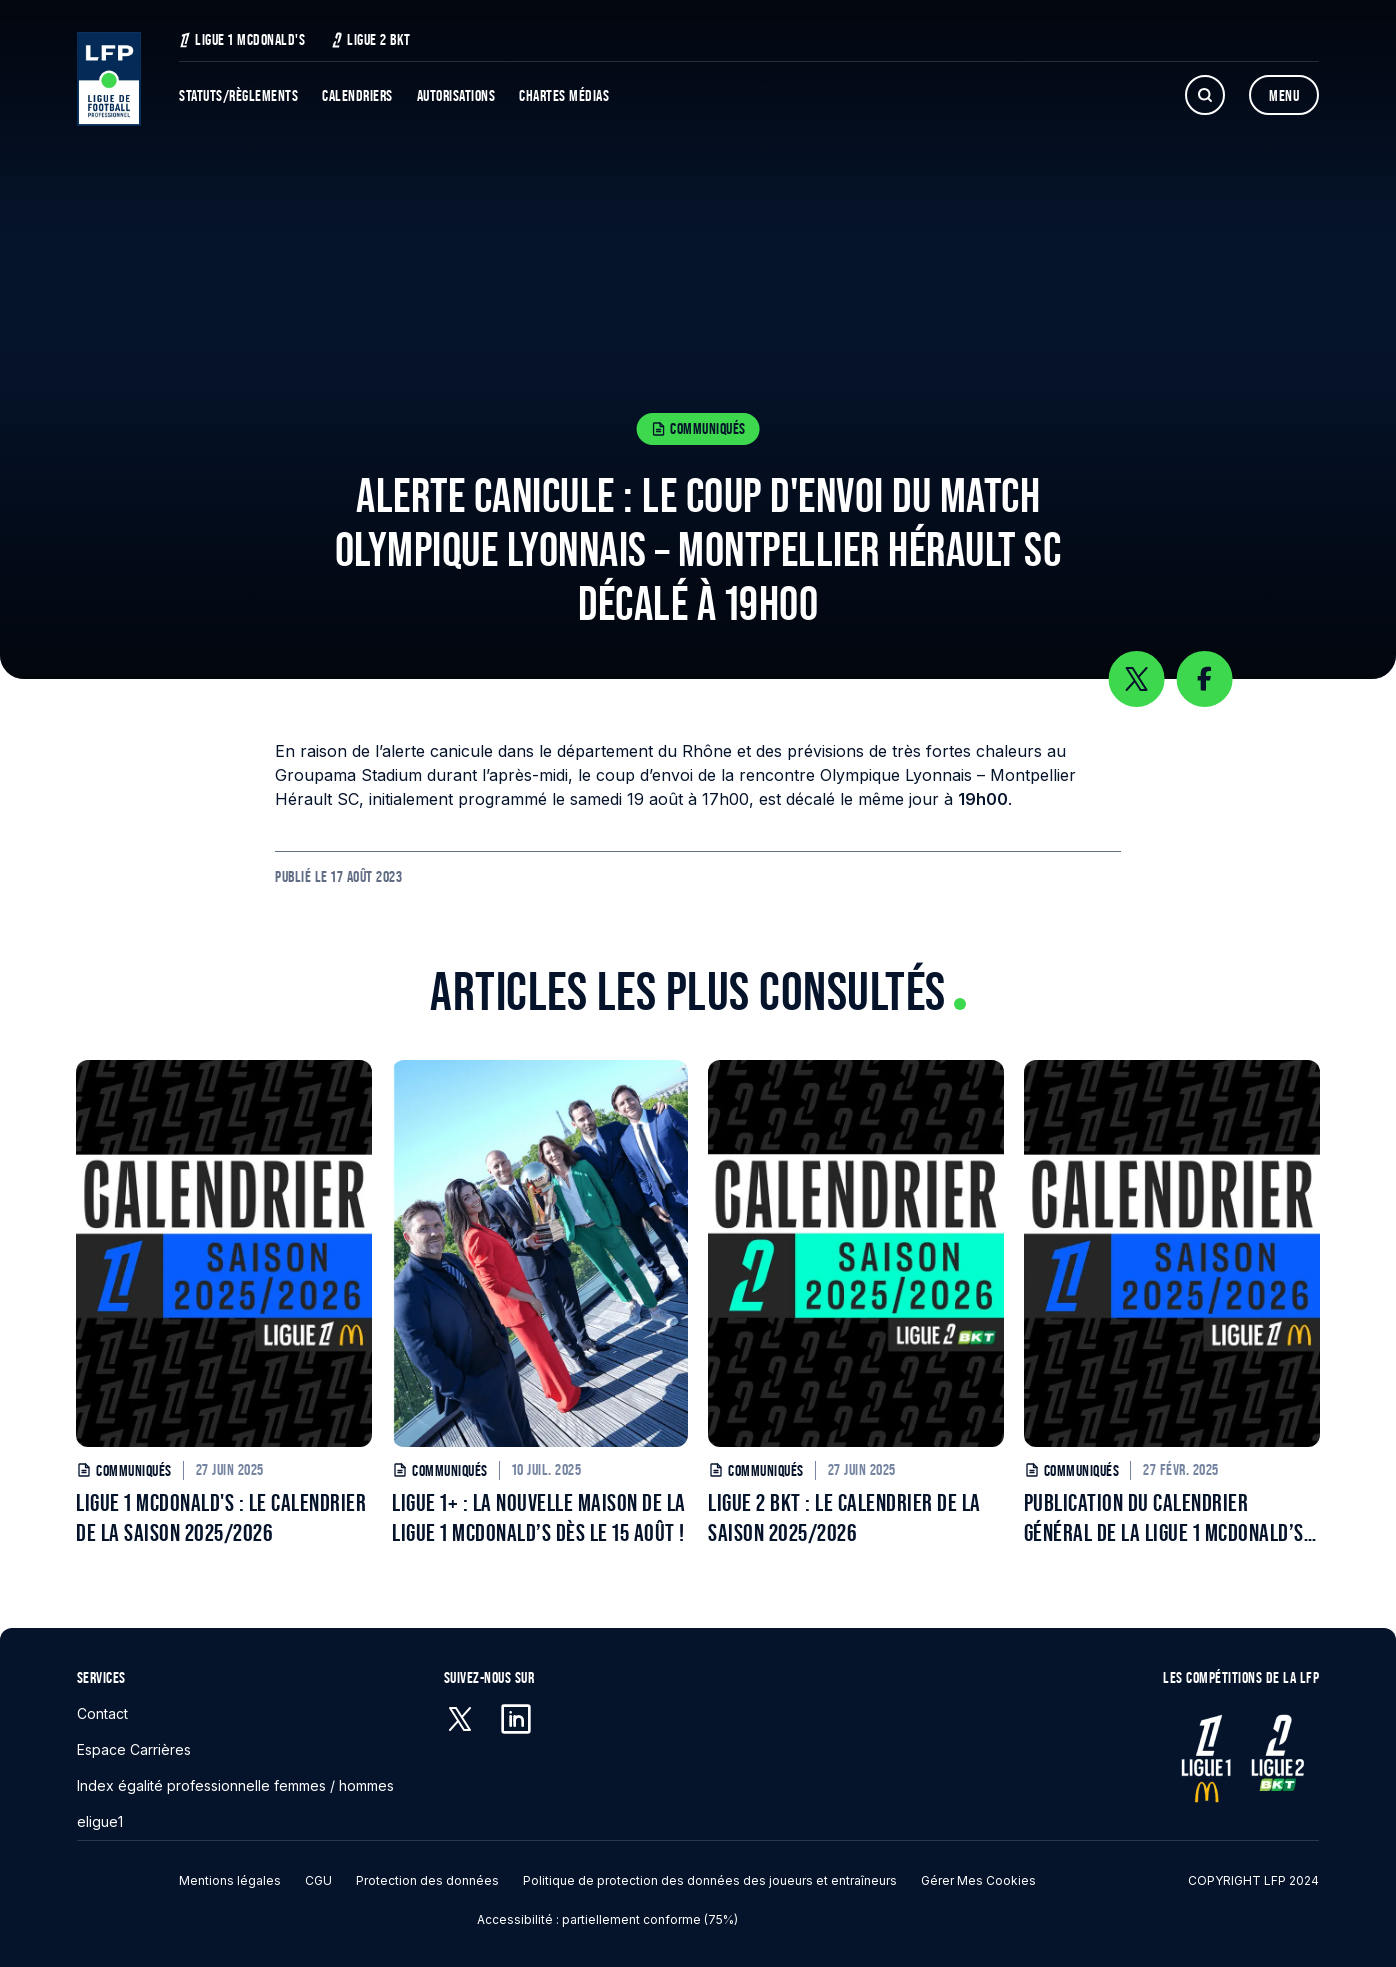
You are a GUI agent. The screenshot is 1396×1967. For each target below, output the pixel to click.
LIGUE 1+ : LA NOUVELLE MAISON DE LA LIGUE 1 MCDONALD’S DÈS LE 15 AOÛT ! (539, 1517)
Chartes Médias (564, 95)
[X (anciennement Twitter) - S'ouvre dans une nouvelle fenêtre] (460, 1719)
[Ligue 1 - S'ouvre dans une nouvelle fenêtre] (1206, 1758)
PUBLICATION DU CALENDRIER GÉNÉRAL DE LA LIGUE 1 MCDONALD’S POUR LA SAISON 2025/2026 (1164, 1518)
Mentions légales (230, 1880)
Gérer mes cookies (978, 1880)
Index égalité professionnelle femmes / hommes (235, 1785)
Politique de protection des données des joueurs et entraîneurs (710, 1880)
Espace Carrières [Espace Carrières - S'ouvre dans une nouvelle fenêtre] (134, 1749)
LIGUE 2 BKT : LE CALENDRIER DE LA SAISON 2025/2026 (844, 1517)
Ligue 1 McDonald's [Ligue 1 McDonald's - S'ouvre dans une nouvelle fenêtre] (242, 39)
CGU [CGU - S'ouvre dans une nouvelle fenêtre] (318, 1880)
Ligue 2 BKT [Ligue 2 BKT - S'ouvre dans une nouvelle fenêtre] (371, 39)
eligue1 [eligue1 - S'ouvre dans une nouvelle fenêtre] (100, 1821)
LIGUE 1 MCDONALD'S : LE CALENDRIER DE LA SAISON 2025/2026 (221, 1517)
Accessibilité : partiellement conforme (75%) (607, 1919)
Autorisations (456, 95)
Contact (102, 1713)
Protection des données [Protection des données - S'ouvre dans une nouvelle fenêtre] (427, 1880)
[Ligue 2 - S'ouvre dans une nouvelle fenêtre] (1276, 1758)
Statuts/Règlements (238, 95)
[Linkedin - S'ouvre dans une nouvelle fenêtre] (516, 1719)
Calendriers (357, 95)
